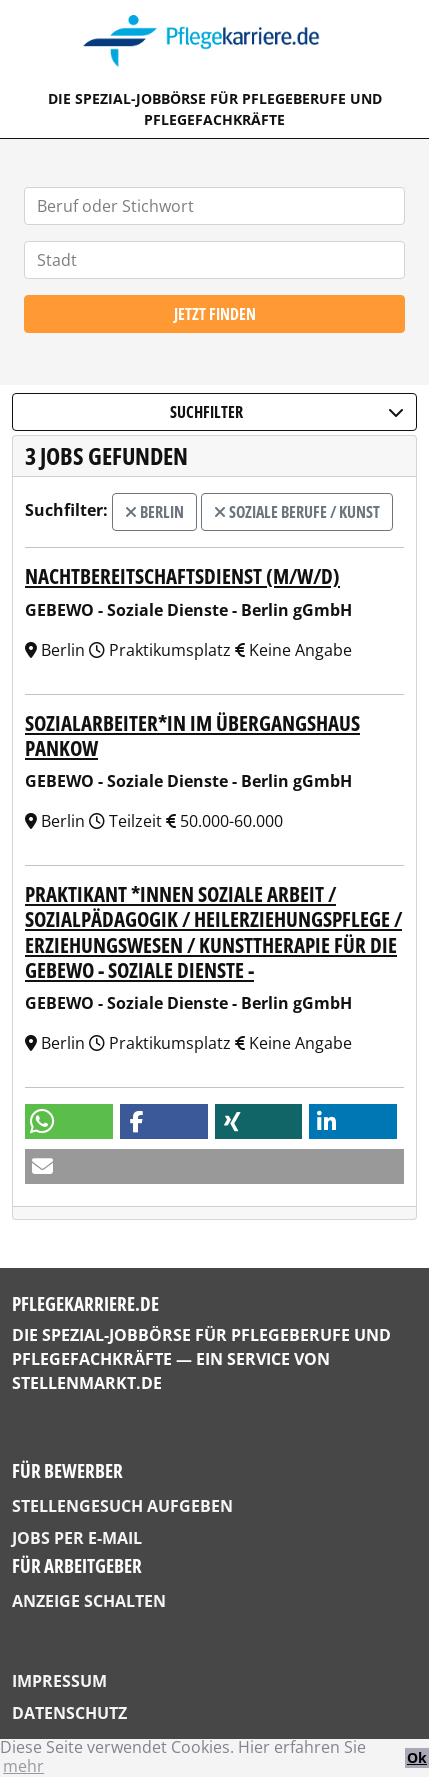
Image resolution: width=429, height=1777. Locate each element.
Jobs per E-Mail (77, 1538)
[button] (69, 1121)
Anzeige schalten (89, 1601)
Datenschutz (69, 1713)
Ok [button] (417, 1757)
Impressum (59, 1681)
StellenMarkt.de (87, 1383)
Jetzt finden (215, 314)
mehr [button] (23, 1766)
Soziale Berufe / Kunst (297, 512)
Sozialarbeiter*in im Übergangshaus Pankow (192, 735)
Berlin (154, 512)
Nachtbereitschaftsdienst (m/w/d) (182, 576)
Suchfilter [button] (287, 412)
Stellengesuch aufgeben (122, 1506)
